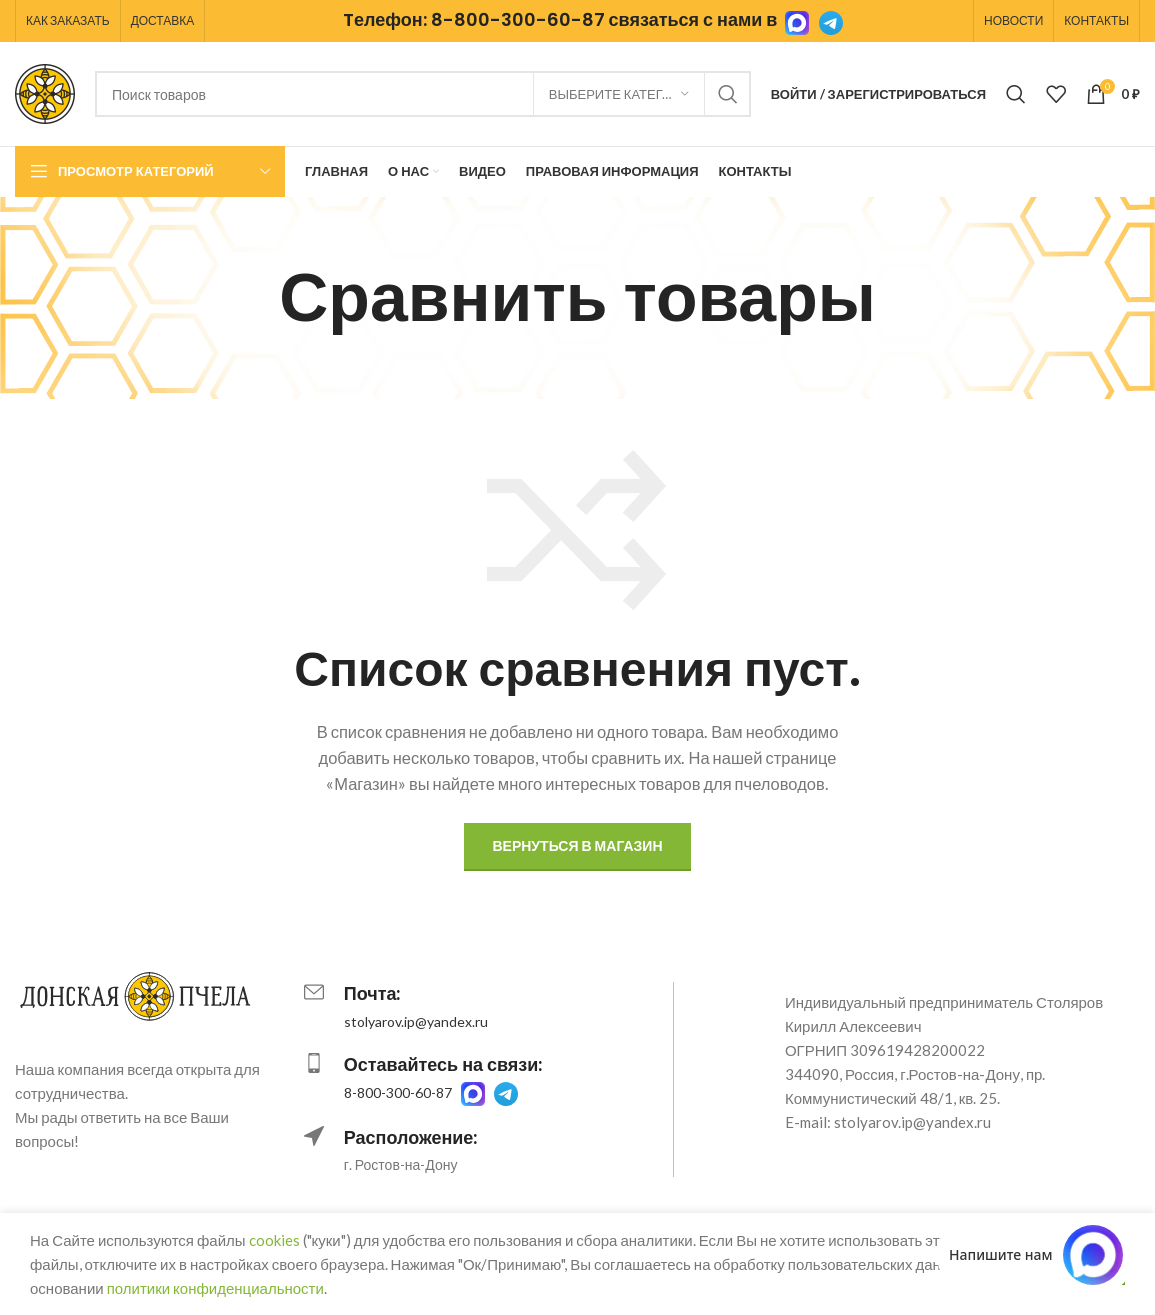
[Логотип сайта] (45, 92)
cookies (274, 1240)
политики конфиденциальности (215, 1288)
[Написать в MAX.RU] (1036, 1255)
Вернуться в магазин (577, 845)
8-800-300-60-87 (518, 19)
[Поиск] (423, 94)
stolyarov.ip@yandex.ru (416, 1021)
